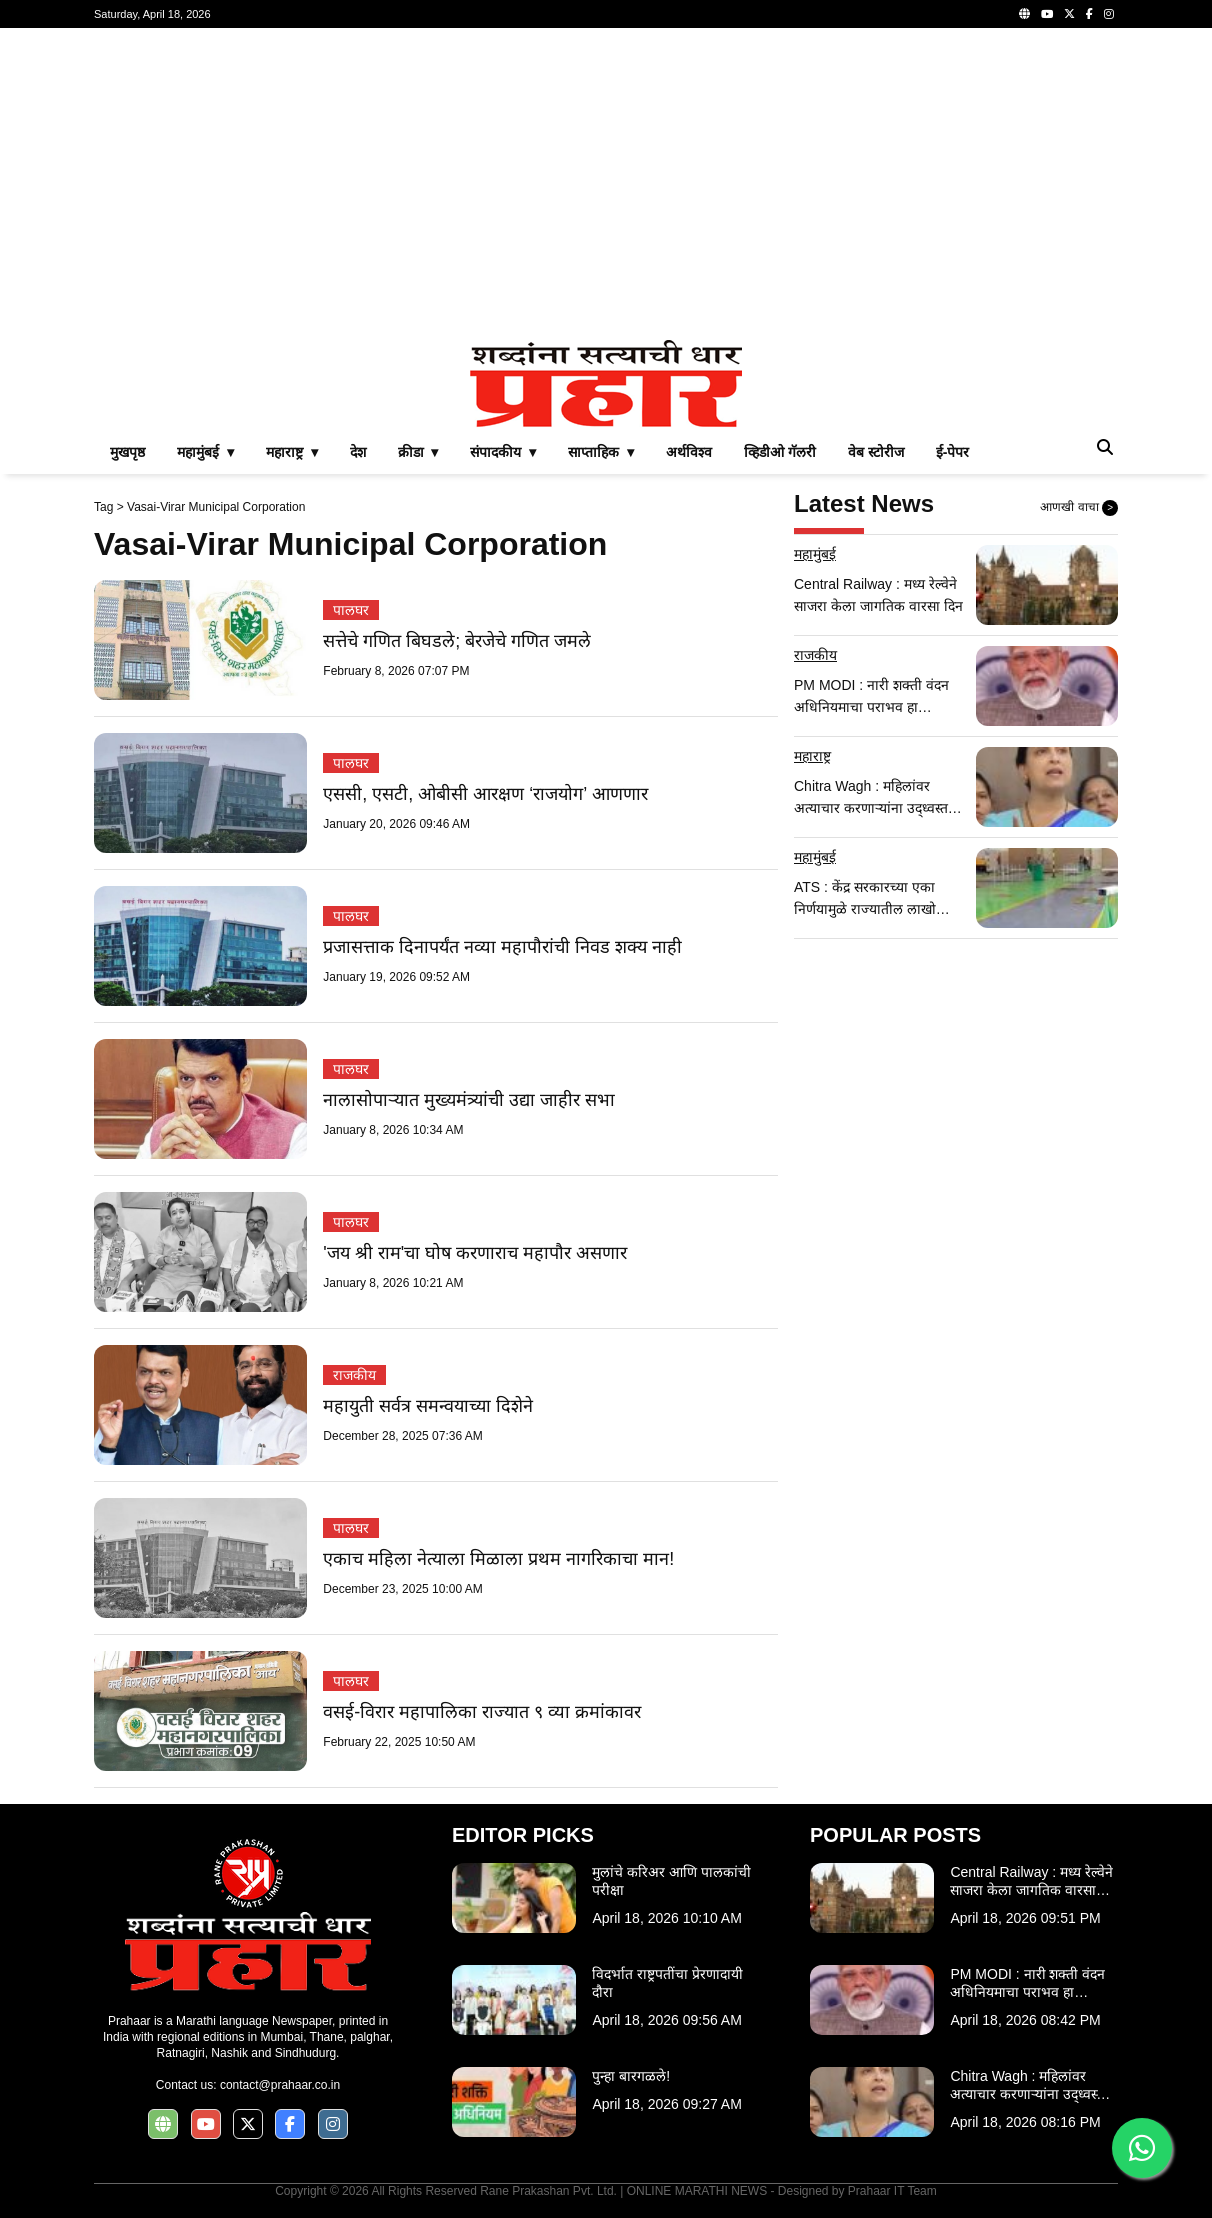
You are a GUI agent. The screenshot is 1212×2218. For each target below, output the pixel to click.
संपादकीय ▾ (503, 452)
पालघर (351, 610)
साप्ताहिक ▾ (601, 452)
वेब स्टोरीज (876, 452)
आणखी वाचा (1079, 508)
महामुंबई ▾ (205, 452)
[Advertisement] (606, 184)
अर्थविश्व (689, 452)
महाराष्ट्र (812, 756)
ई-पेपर (953, 452)
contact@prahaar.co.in (280, 2085)
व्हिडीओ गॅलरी (780, 452)
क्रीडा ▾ (418, 452)
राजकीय (354, 1375)
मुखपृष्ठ (127, 452)
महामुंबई (815, 554)
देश (358, 452)
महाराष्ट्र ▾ (292, 452)
